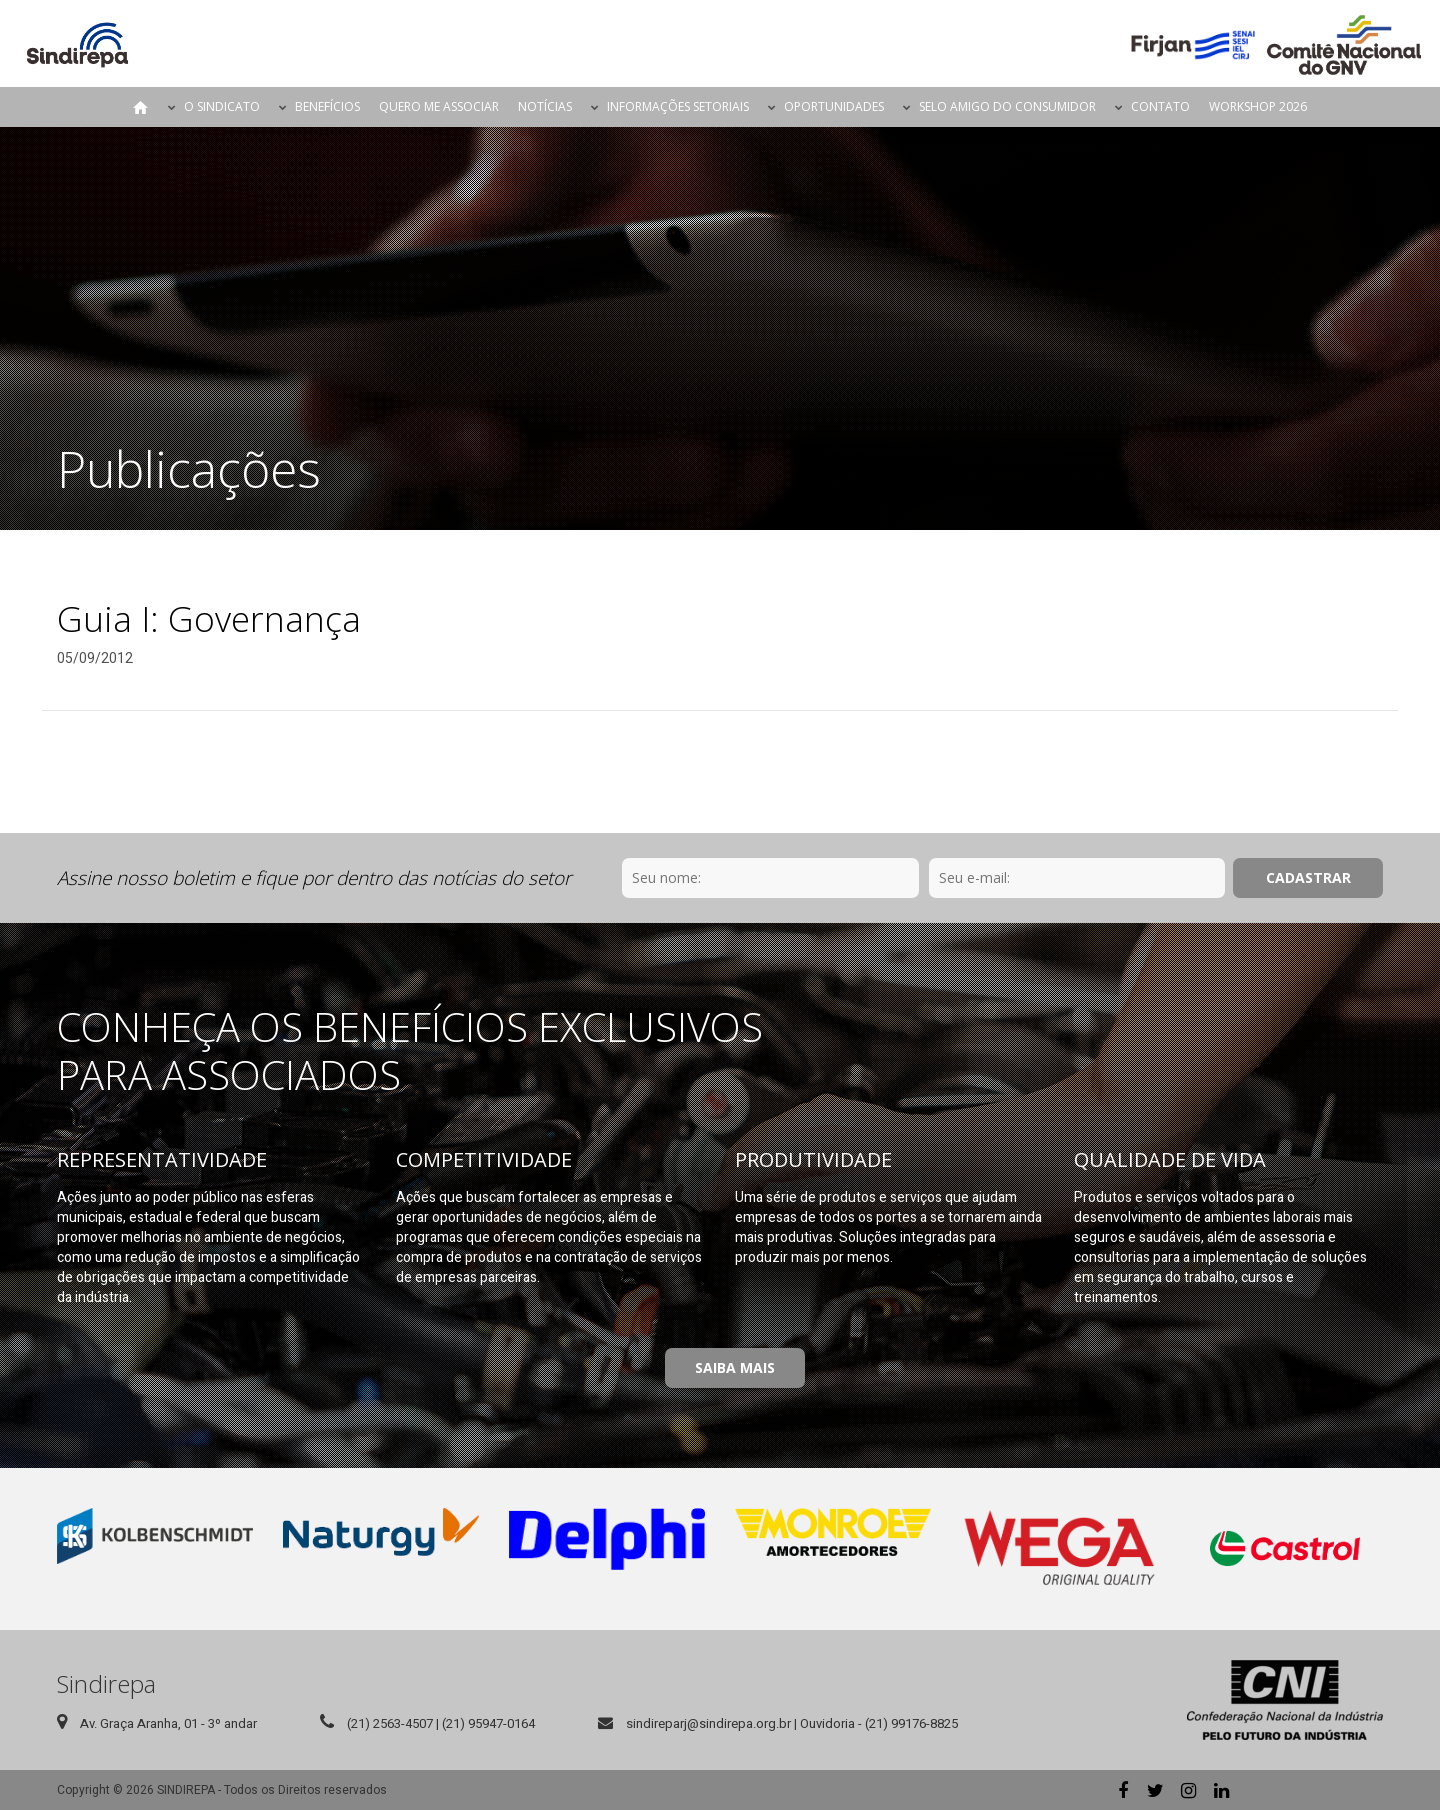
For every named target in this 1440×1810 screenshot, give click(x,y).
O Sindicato (222, 106)
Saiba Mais (735, 1367)
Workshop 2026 (1258, 106)
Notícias (545, 106)
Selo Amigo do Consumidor (1007, 106)
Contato (1160, 106)
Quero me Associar (439, 106)
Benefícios (327, 106)
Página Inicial (141, 107)
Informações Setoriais (678, 106)
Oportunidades (834, 106)
